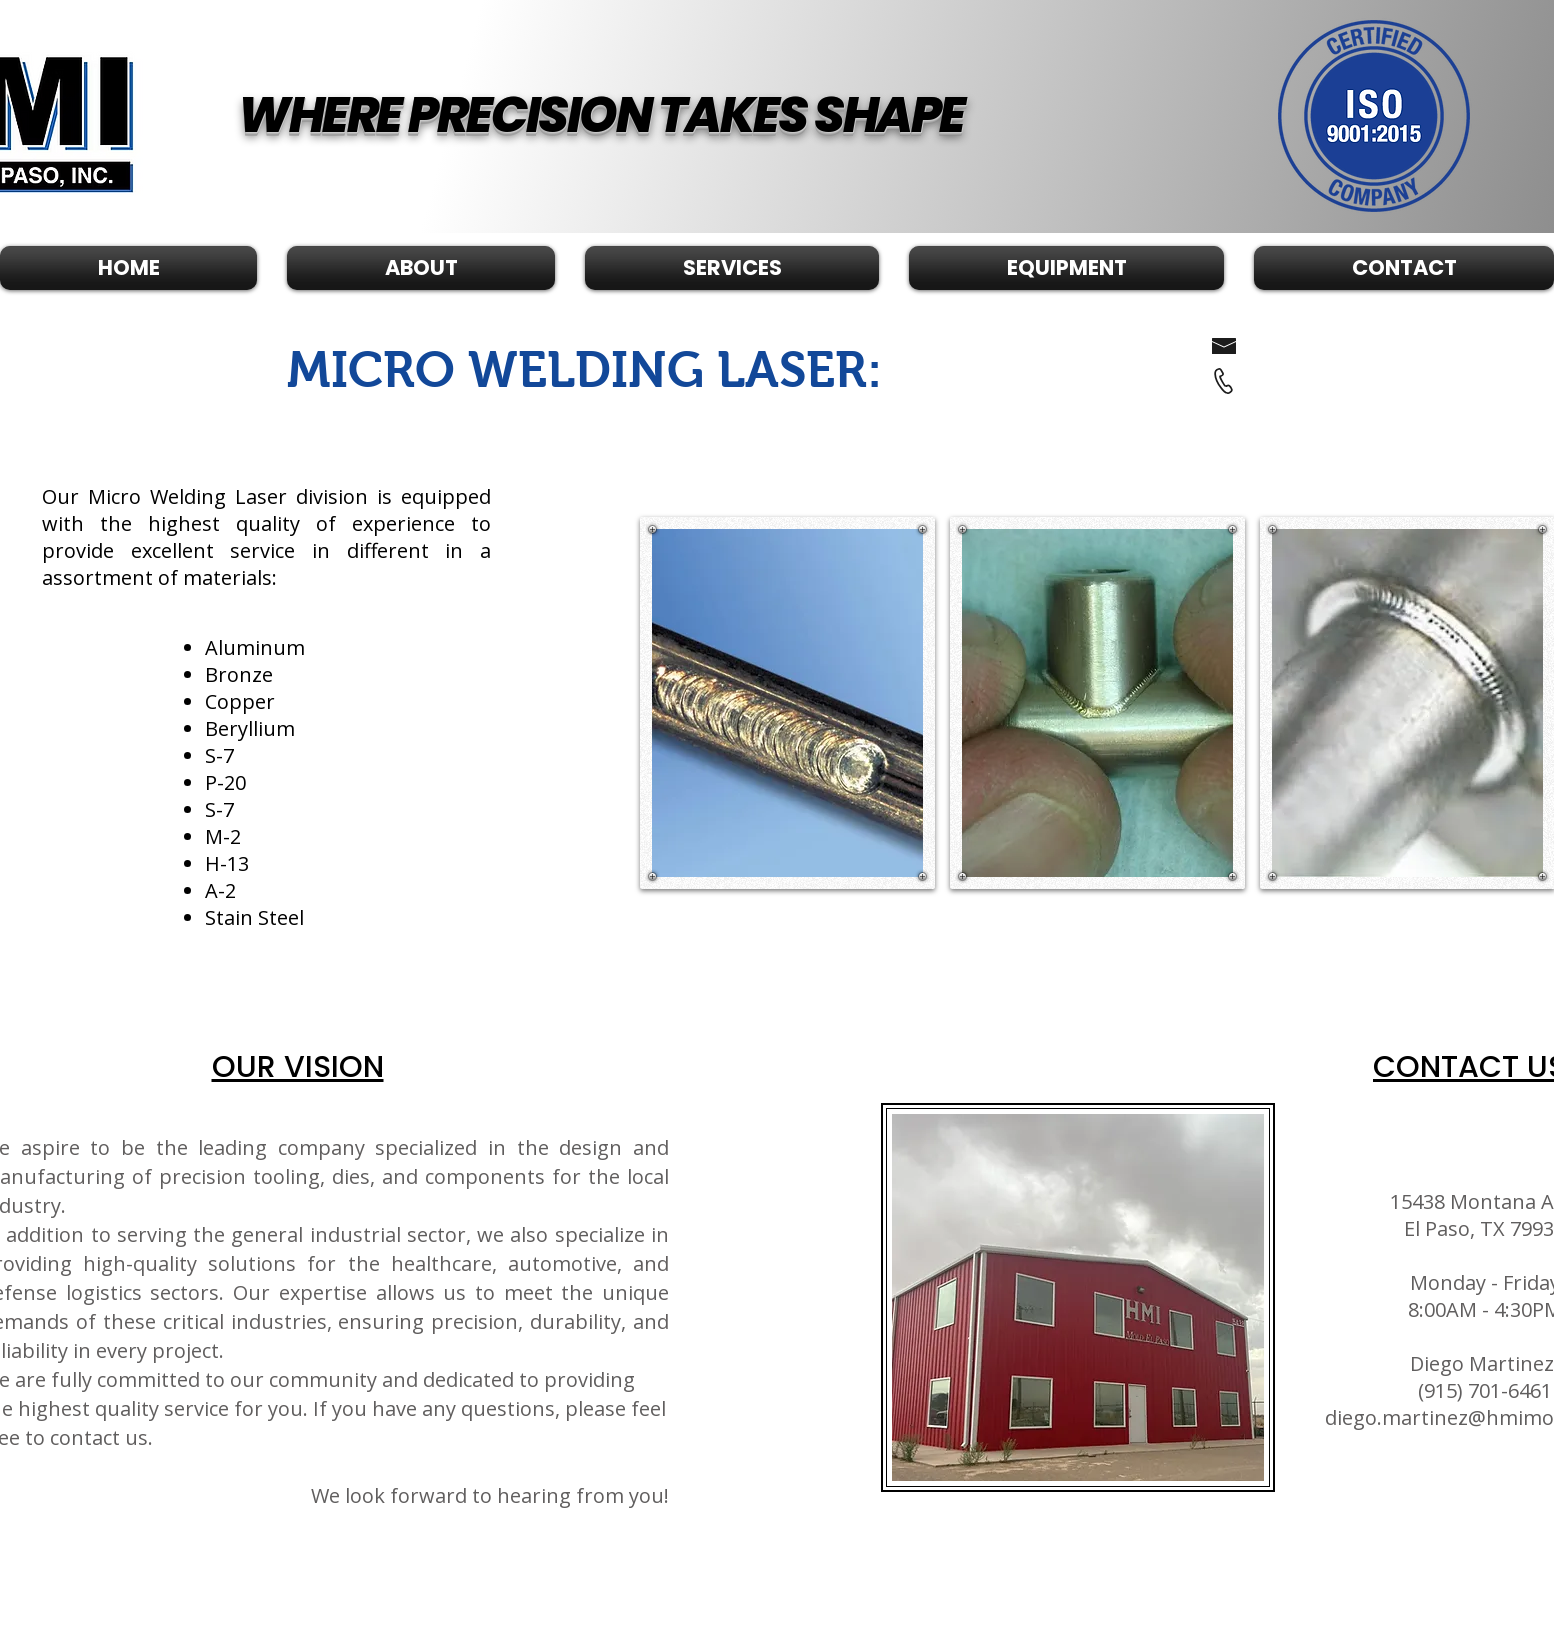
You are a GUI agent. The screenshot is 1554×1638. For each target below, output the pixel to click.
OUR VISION (298, 1067)
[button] (732, 268)
